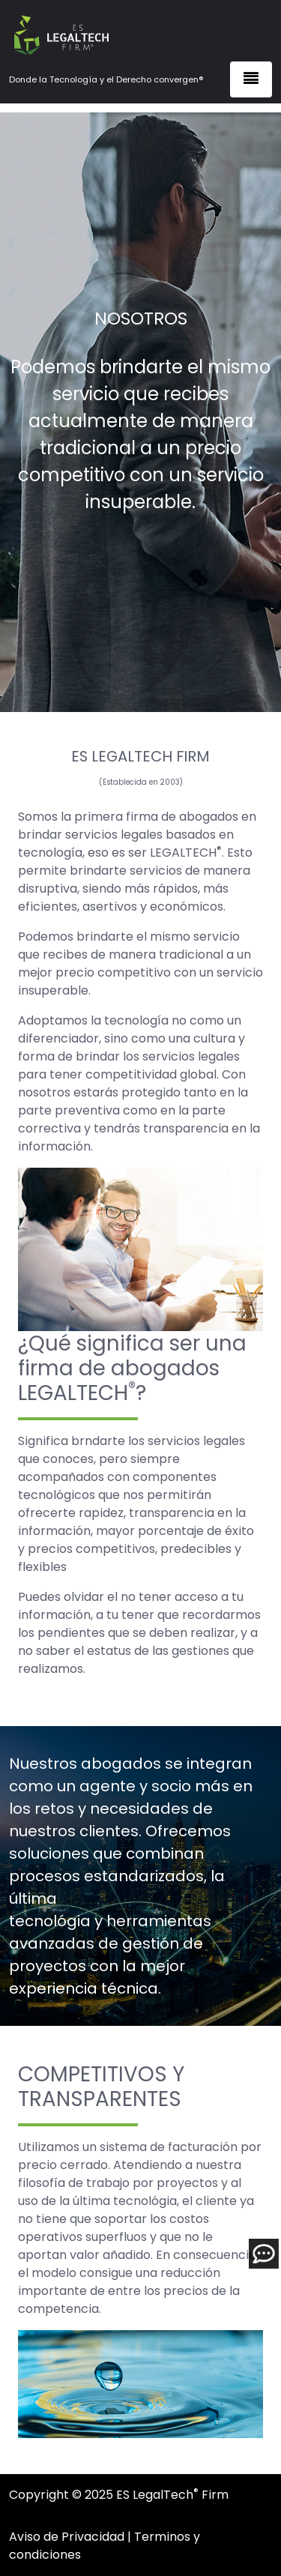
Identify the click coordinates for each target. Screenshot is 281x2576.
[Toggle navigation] (251, 79)
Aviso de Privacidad (66, 2536)
